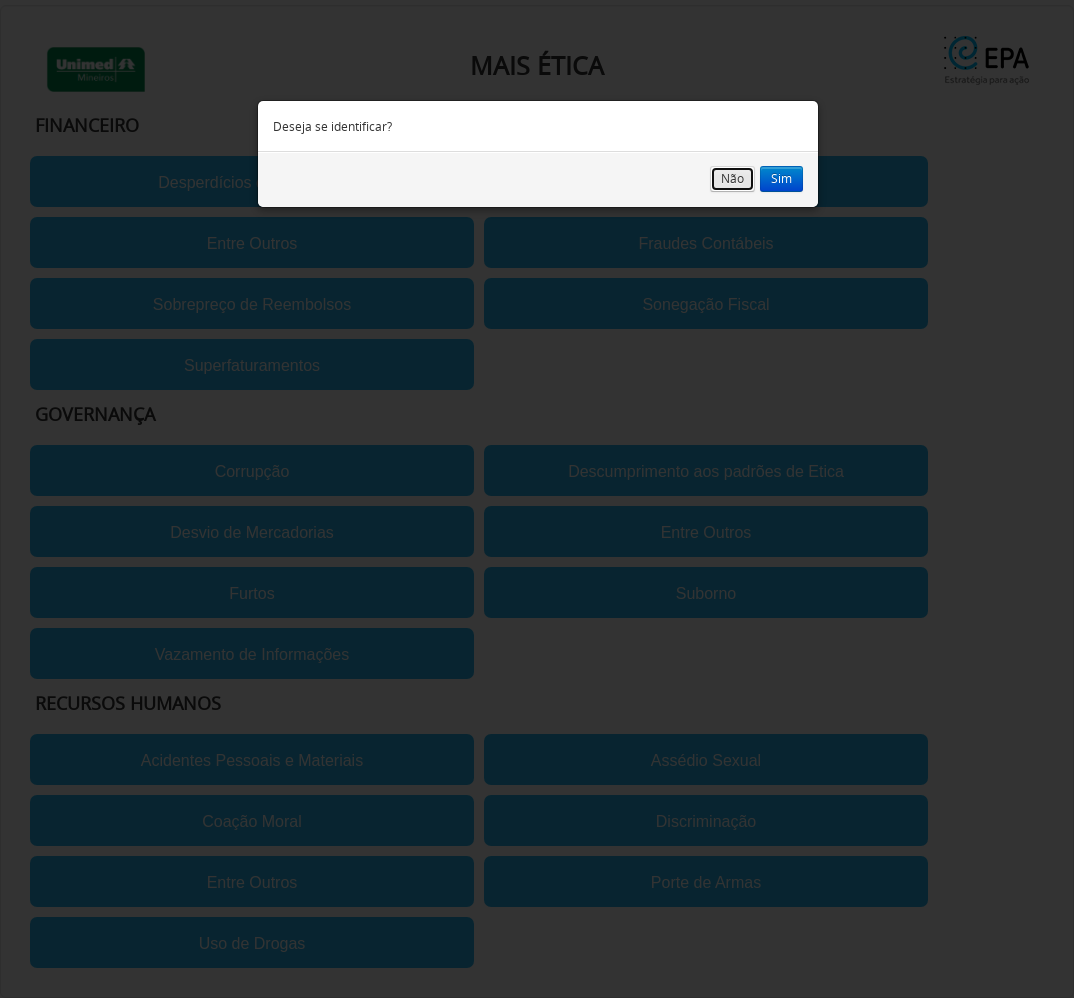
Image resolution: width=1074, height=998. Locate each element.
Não (732, 178)
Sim (781, 178)
